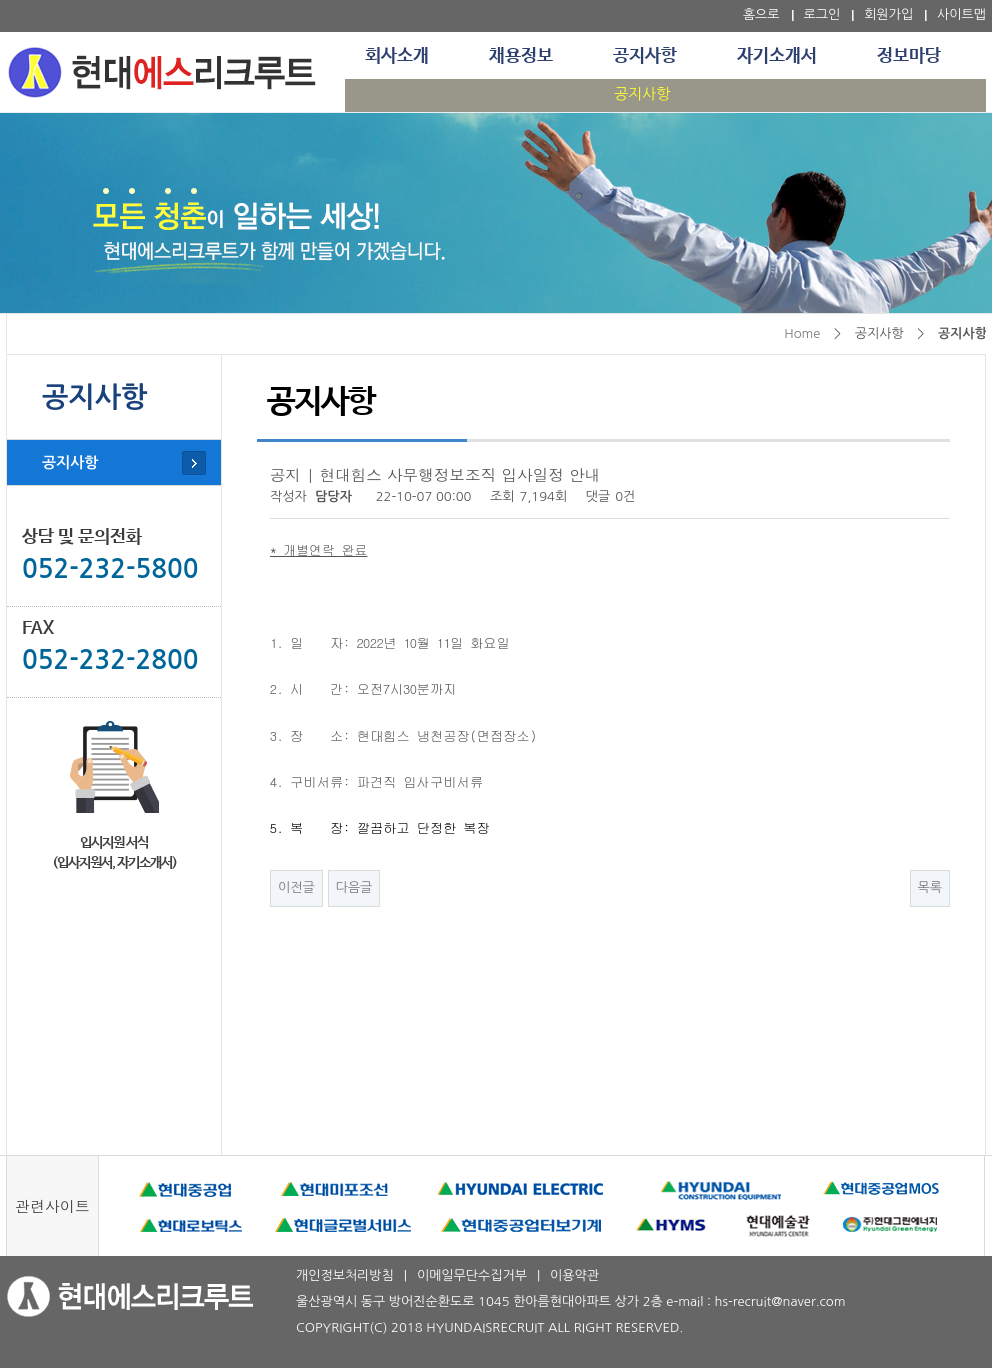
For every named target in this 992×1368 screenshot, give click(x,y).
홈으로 (761, 14)
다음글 (354, 887)
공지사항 (645, 56)
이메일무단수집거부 (472, 1275)
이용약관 (574, 1275)
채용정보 (521, 56)
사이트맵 (961, 14)
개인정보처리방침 (345, 1275)
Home (802, 333)
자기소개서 (777, 56)
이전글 (296, 887)
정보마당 (909, 56)
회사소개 (397, 56)
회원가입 (888, 14)
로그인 (822, 14)
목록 (930, 887)
